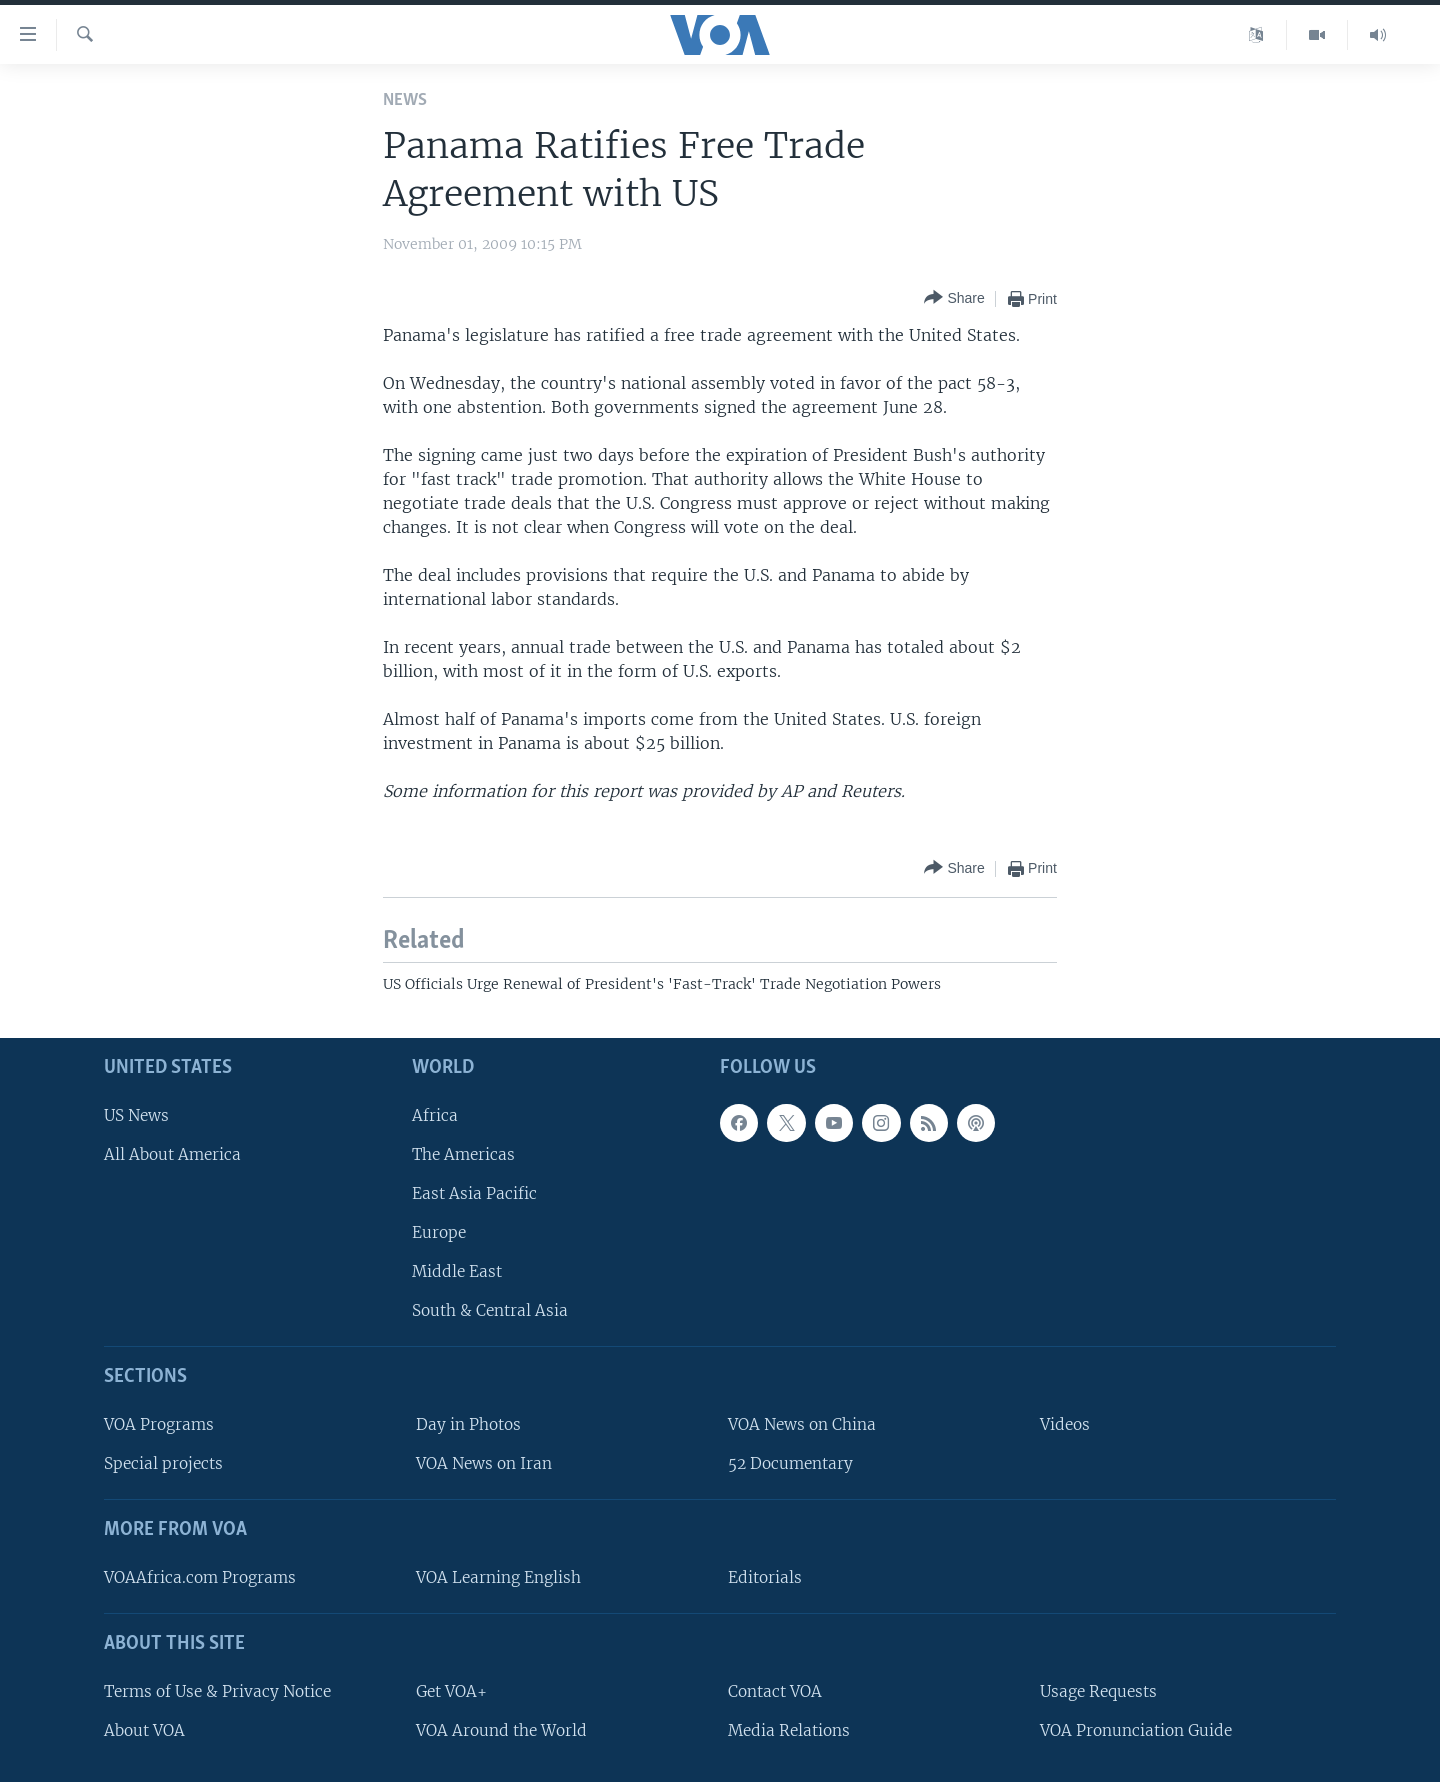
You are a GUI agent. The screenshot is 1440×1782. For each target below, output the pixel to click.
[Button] (954, 298)
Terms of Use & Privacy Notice (217, 1691)
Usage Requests (1098, 1691)
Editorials (765, 1577)
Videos (1065, 1424)
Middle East (457, 1271)
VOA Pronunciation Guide (1136, 1730)
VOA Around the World (501, 1730)
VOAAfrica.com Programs (200, 1577)
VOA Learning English (498, 1577)
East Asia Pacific (474, 1193)
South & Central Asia (490, 1310)
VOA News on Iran (484, 1463)
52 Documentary (790, 1463)
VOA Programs (159, 1424)
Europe (439, 1232)
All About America (172, 1154)
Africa (435, 1115)
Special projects (163, 1463)
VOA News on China (802, 1424)
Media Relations (789, 1730)
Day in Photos (468, 1424)
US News (136, 1115)
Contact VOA (775, 1691)
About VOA (144, 1730)
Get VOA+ (451, 1691)
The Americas (463, 1154)
